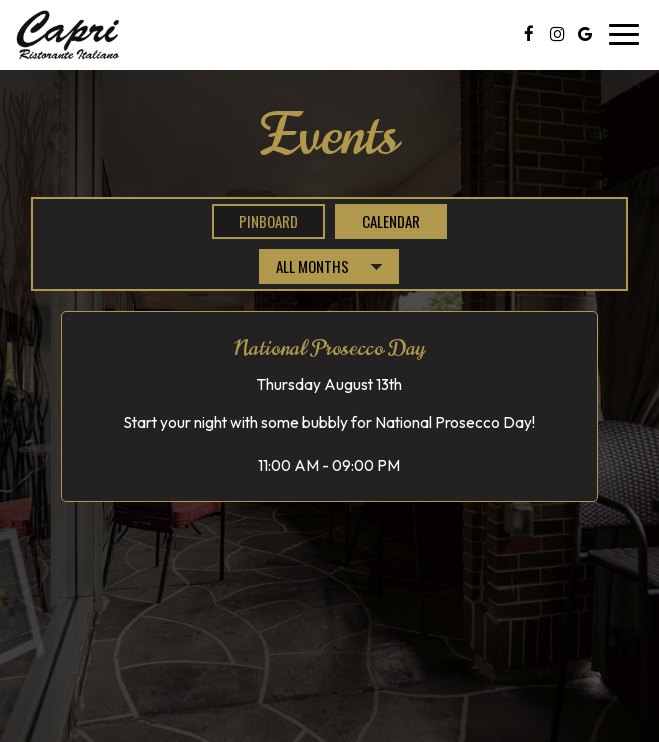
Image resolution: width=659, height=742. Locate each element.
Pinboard (255, 221)
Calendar (377, 221)
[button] (329, 406)
